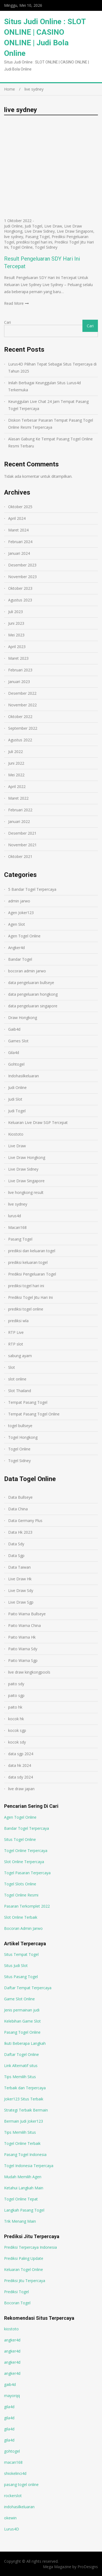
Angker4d (16, 947)
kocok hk (16, 1718)
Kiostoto (15, 1134)
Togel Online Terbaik (22, 2143)
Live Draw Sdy (20, 1590)
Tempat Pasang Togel (27, 1402)
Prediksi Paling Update (23, 2258)
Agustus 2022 (20, 739)
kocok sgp (17, 1730)
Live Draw (53, 226)
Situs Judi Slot (16, 1965)
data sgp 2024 (20, 1753)
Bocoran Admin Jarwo (23, 1928)
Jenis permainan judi (21, 2010)
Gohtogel (16, 1064)
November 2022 (22, 704)
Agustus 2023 (20, 600)
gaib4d (10, 2384)
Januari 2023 (19, 681)
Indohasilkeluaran (23, 1075)
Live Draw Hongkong (26, 1157)
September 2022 (22, 728)
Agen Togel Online (24, 935)
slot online (17, 1379)
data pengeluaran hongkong (33, 994)
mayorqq (12, 2395)
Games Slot (18, 1040)
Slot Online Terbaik (20, 1917)
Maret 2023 (18, 658)
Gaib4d (14, 1029)
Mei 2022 (16, 774)
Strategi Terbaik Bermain (26, 2110)
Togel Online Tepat (21, 2199)
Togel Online (21, 247)
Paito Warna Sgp (23, 1660)
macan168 (13, 2462)
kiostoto (11, 2328)
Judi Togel (33, 226)
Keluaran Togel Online (23, 2269)
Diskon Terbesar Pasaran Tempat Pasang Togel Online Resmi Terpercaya (50, 424)
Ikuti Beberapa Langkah (25, 2043)
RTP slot (15, 1344)
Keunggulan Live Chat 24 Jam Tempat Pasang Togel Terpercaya (48, 405)
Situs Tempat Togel (21, 1954)
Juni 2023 (16, 623)
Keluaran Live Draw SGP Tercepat (38, 1122)
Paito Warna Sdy (22, 1648)
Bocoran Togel (17, 2302)
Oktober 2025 (20, 506)
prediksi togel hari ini (34, 242)
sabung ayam (20, 1355)
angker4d (12, 2340)
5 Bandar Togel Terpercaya (32, 889)
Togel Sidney (46, 247)
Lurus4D (11, 2529)
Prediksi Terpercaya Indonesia (30, 2247)
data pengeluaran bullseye (31, 982)
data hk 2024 (19, 1765)
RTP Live (16, 1332)
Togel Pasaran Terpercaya (27, 1872)
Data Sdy (16, 1543)
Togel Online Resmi (21, 1895)
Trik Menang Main (20, 2221)
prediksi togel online (25, 1309)
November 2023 (22, 576)
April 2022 (17, 786)
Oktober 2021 (20, 856)
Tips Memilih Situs (20, 2076)
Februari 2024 (20, 541)
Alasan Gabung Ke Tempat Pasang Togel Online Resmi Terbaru (50, 442)
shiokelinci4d (15, 2473)
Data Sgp (16, 1555)
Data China (18, 1508)
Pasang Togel (37, 236)
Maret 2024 (18, 530)
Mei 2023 (16, 634)
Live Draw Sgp (20, 1602)
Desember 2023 (22, 565)
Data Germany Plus (25, 1520)
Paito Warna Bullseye (27, 1613)
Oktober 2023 (20, 588)
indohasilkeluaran (19, 2506)
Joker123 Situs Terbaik (23, 2098)
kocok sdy (17, 1742)
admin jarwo (19, 900)
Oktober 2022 (20, 716)
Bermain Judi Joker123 (23, 2121)
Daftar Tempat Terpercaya (27, 1987)
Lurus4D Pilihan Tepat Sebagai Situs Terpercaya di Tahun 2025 (52, 367)
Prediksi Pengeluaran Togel (32, 1274)
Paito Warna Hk (22, 1637)
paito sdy (16, 1683)
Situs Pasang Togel (21, 1976)
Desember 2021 (22, 833)
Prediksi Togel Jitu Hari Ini (30, 1297)
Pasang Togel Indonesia (25, 2154)
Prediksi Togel (16, 2291)
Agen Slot (16, 924)
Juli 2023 (15, 611)
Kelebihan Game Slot (22, 2021)
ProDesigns (88, 2566)
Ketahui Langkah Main (23, 2187)
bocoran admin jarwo (27, 970)
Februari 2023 (20, 669)
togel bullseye (20, 1425)
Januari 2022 (19, 821)
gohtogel (12, 2451)
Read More (14, 303)
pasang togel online (21, 2484)
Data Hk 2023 (20, 1532)
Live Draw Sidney (39, 231)
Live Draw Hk (20, 1578)
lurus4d (14, 1215)
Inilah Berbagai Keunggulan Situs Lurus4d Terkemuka (44, 386)
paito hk (15, 1707)
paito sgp (16, 1695)
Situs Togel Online (20, 1839)
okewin (10, 2517)
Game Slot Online (19, 1998)
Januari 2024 (19, 553)
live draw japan (21, 1788)
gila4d (9, 2406)
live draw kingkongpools (29, 1672)
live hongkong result (26, 1192)
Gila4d (13, 1052)
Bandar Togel (20, 959)
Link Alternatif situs (21, 2065)
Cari (7, 322)
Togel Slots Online (20, 1883)
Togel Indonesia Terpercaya (28, 2165)
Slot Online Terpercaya (24, 1861)
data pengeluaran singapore (32, 1005)
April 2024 (17, 518)
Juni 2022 (16, 763)
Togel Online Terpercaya (25, 1850)
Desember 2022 (22, 693)
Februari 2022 (20, 809)
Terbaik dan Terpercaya (25, 2087)
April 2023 (17, 646)
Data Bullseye (20, 1497)
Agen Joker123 (21, 912)
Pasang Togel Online (22, 2032)
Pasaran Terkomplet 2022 (27, 1906)
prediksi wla (18, 1320)
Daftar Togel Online (21, 2054)
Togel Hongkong (23, 1437)
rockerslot (13, 2495)
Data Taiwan (19, 1567)
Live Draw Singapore (75, 231)
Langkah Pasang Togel (24, 2210)
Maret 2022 (18, 798)
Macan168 (17, 1227)
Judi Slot (15, 1099)
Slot (11, 1367)
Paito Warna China (24, 1625)
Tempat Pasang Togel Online (34, 1414)
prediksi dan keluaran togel (31, 1250)
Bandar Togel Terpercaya (26, 1828)
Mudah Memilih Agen (22, 2176)
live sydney (13, 236)
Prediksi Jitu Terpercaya (24, 2280)
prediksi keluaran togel (28, 1262)
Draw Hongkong (22, 1017)
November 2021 (22, 844)
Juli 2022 (15, 751)
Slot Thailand (19, 1390)
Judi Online (13, 226)
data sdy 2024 (20, 1777)
